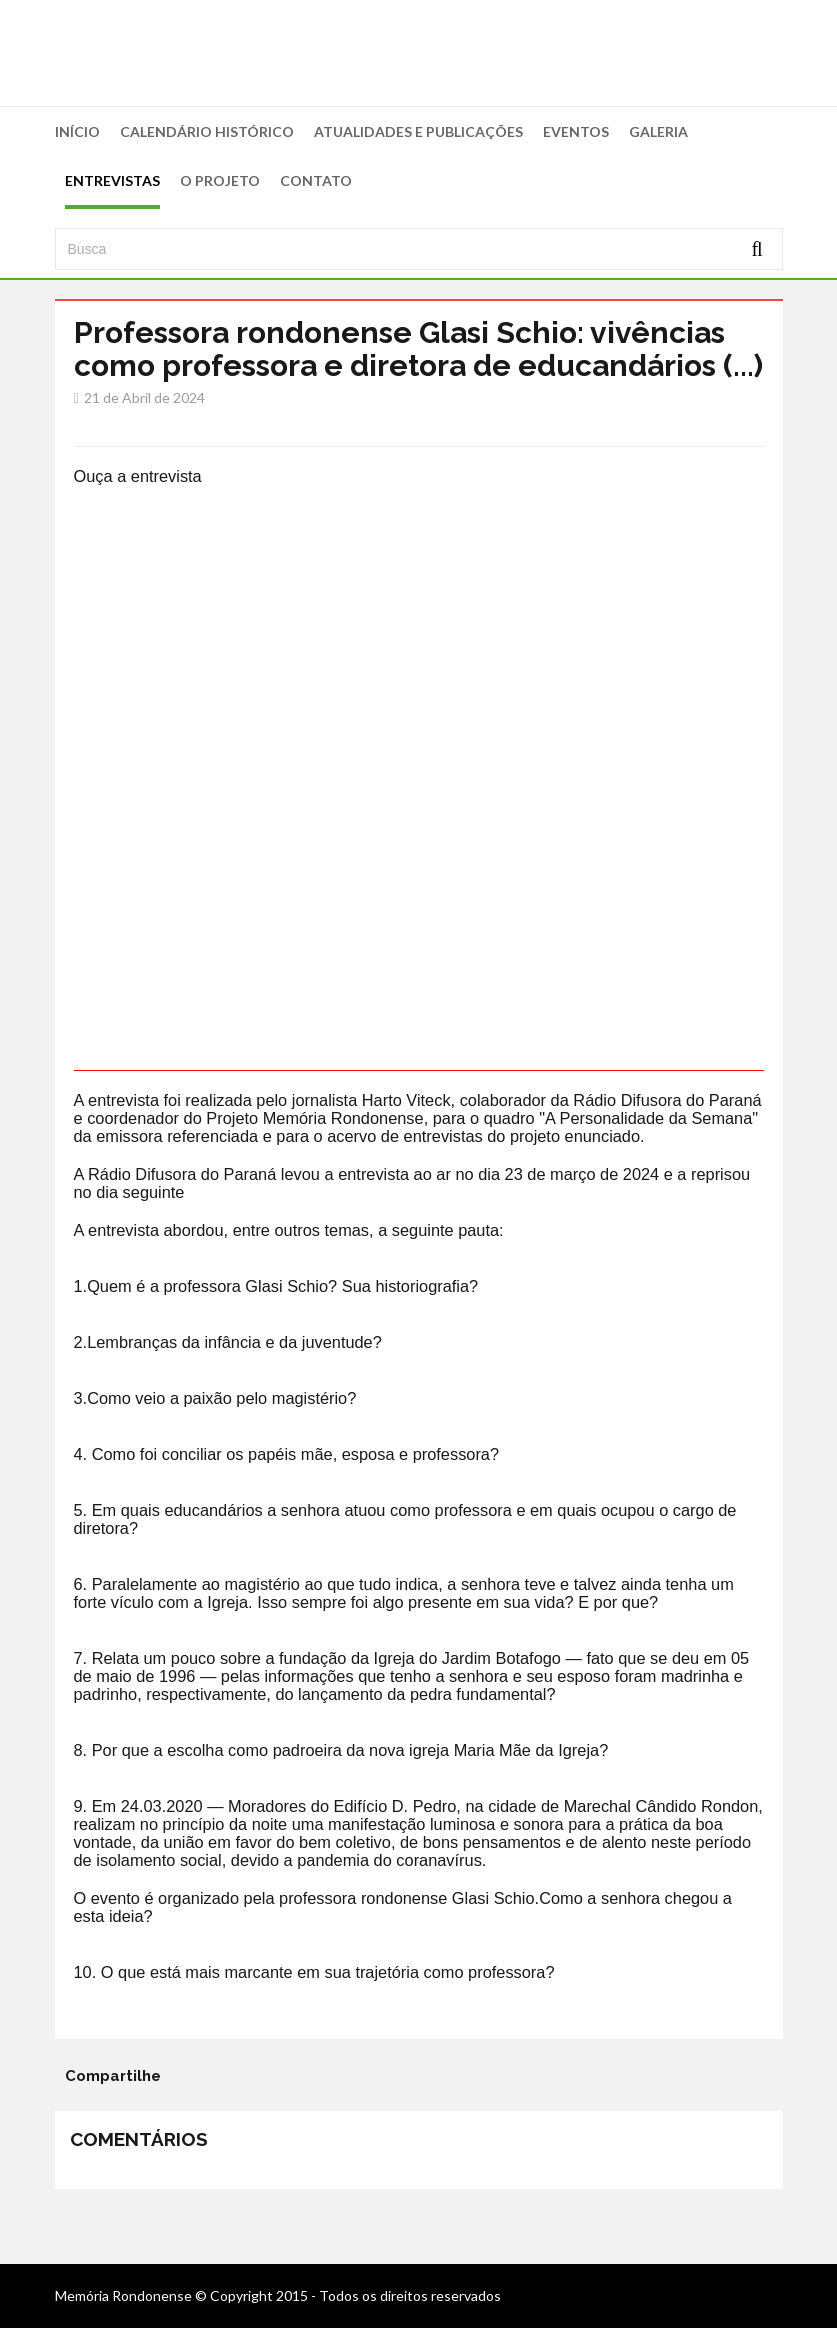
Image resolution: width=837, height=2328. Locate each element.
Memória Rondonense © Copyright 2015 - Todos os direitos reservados (278, 2295)
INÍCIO (77, 131)
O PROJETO (220, 180)
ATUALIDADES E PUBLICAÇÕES (418, 131)
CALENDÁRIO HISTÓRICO (207, 131)
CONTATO (316, 180)
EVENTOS (576, 131)
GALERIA (658, 131)
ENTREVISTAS (112, 180)
